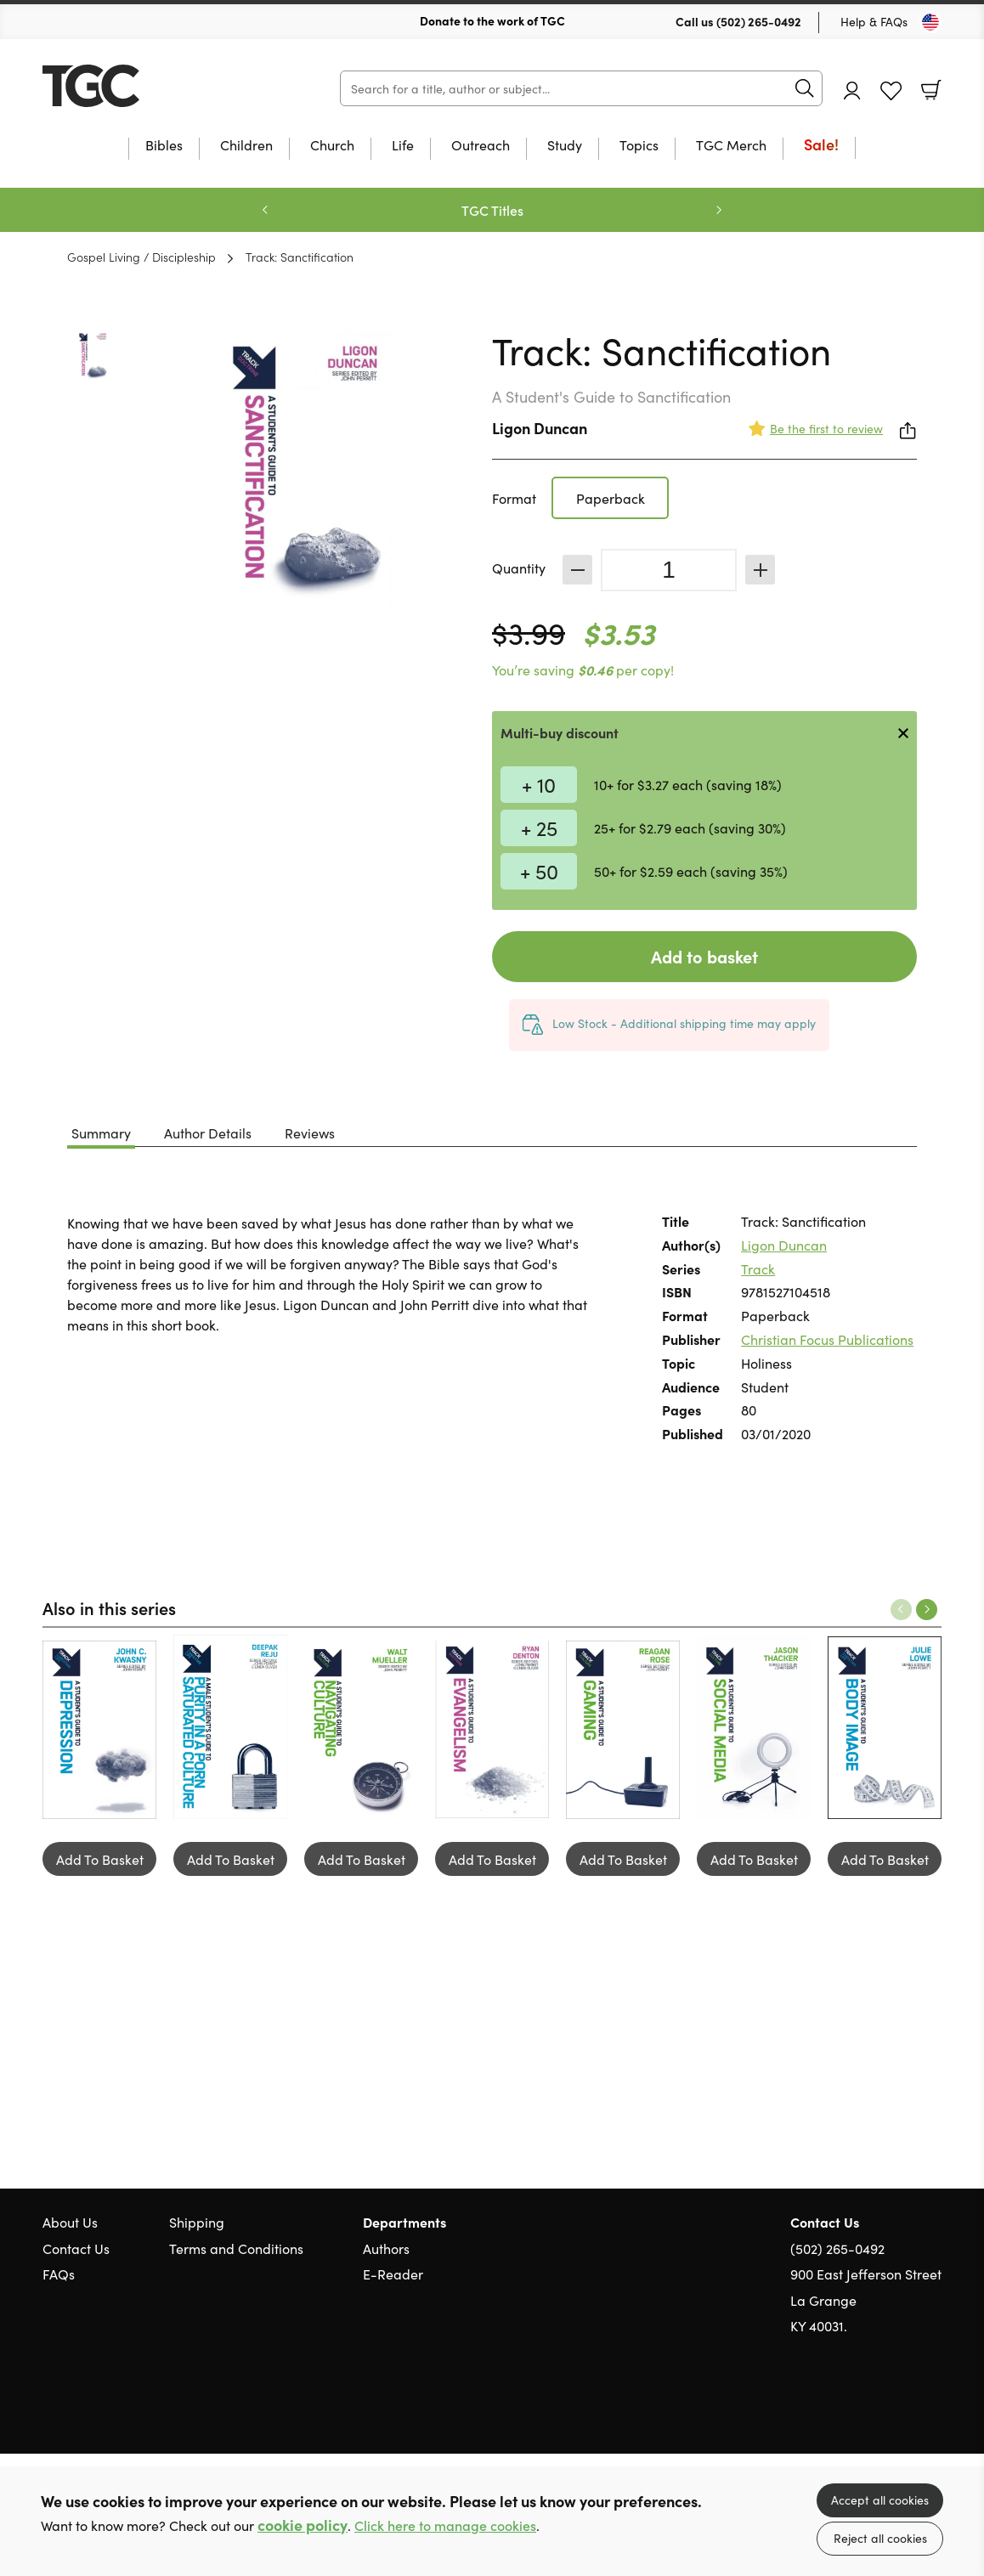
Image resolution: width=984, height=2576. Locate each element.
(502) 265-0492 (758, 21)
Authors (386, 2248)
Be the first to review (826, 428)
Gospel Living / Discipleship (141, 256)
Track (758, 1268)
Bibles (164, 146)
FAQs (58, 2273)
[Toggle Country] (930, 22)
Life (403, 146)
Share (908, 430)
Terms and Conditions (236, 2248)
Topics (639, 146)
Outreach (480, 146)
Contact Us (76, 2248)
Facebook (903, 2406)
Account (852, 90)
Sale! (821, 146)
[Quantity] (669, 570)
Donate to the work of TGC (492, 20)
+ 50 (539, 870)
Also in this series (109, 1607)
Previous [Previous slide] (265, 210)
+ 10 (539, 784)
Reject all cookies (880, 2537)
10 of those (148, 86)
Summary (101, 1132)
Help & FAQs (874, 21)
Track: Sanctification (299, 256)
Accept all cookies (880, 2499)
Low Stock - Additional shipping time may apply (684, 1022)
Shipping (196, 2221)
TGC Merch (731, 146)
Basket (931, 90)
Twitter (872, 2406)
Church (332, 146)
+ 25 (539, 827)
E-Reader (393, 2273)
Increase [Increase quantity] (760, 570)
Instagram (933, 2406)
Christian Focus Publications (827, 1339)
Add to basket (704, 956)
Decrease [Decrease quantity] (577, 570)
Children (246, 146)
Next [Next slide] (718, 210)
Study (564, 146)
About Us (70, 2221)
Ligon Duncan (539, 427)
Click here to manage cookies (445, 2525)
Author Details (208, 1132)
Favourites (891, 91)
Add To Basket (100, 1859)
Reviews (310, 1132)
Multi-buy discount (559, 732)
